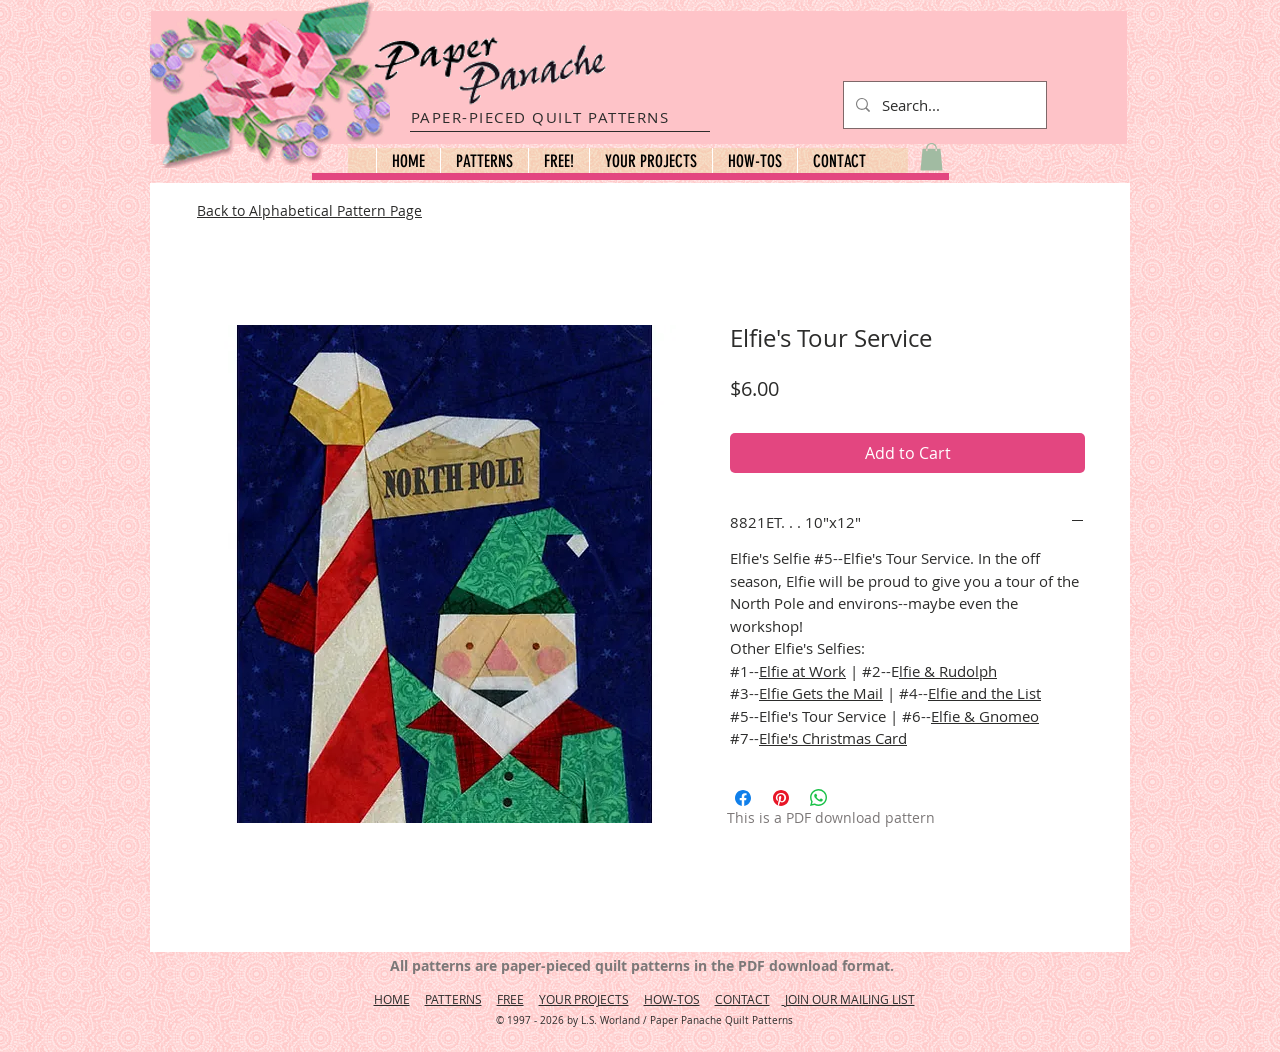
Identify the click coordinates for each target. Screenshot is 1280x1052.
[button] (484, 161)
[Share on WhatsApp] (819, 798)
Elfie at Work (802, 671)
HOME (392, 999)
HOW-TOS (672, 999)
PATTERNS (453, 999)
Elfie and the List (984, 693)
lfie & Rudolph (948, 671)
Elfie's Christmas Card (833, 738)
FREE (510, 999)
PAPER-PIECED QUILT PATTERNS (540, 117)
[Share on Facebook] (743, 798)
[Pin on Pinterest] (781, 798)
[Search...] (943, 105)
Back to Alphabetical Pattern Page (309, 210)
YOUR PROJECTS (584, 999)
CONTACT (742, 999)
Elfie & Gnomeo (985, 716)
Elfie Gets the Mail (821, 693)
